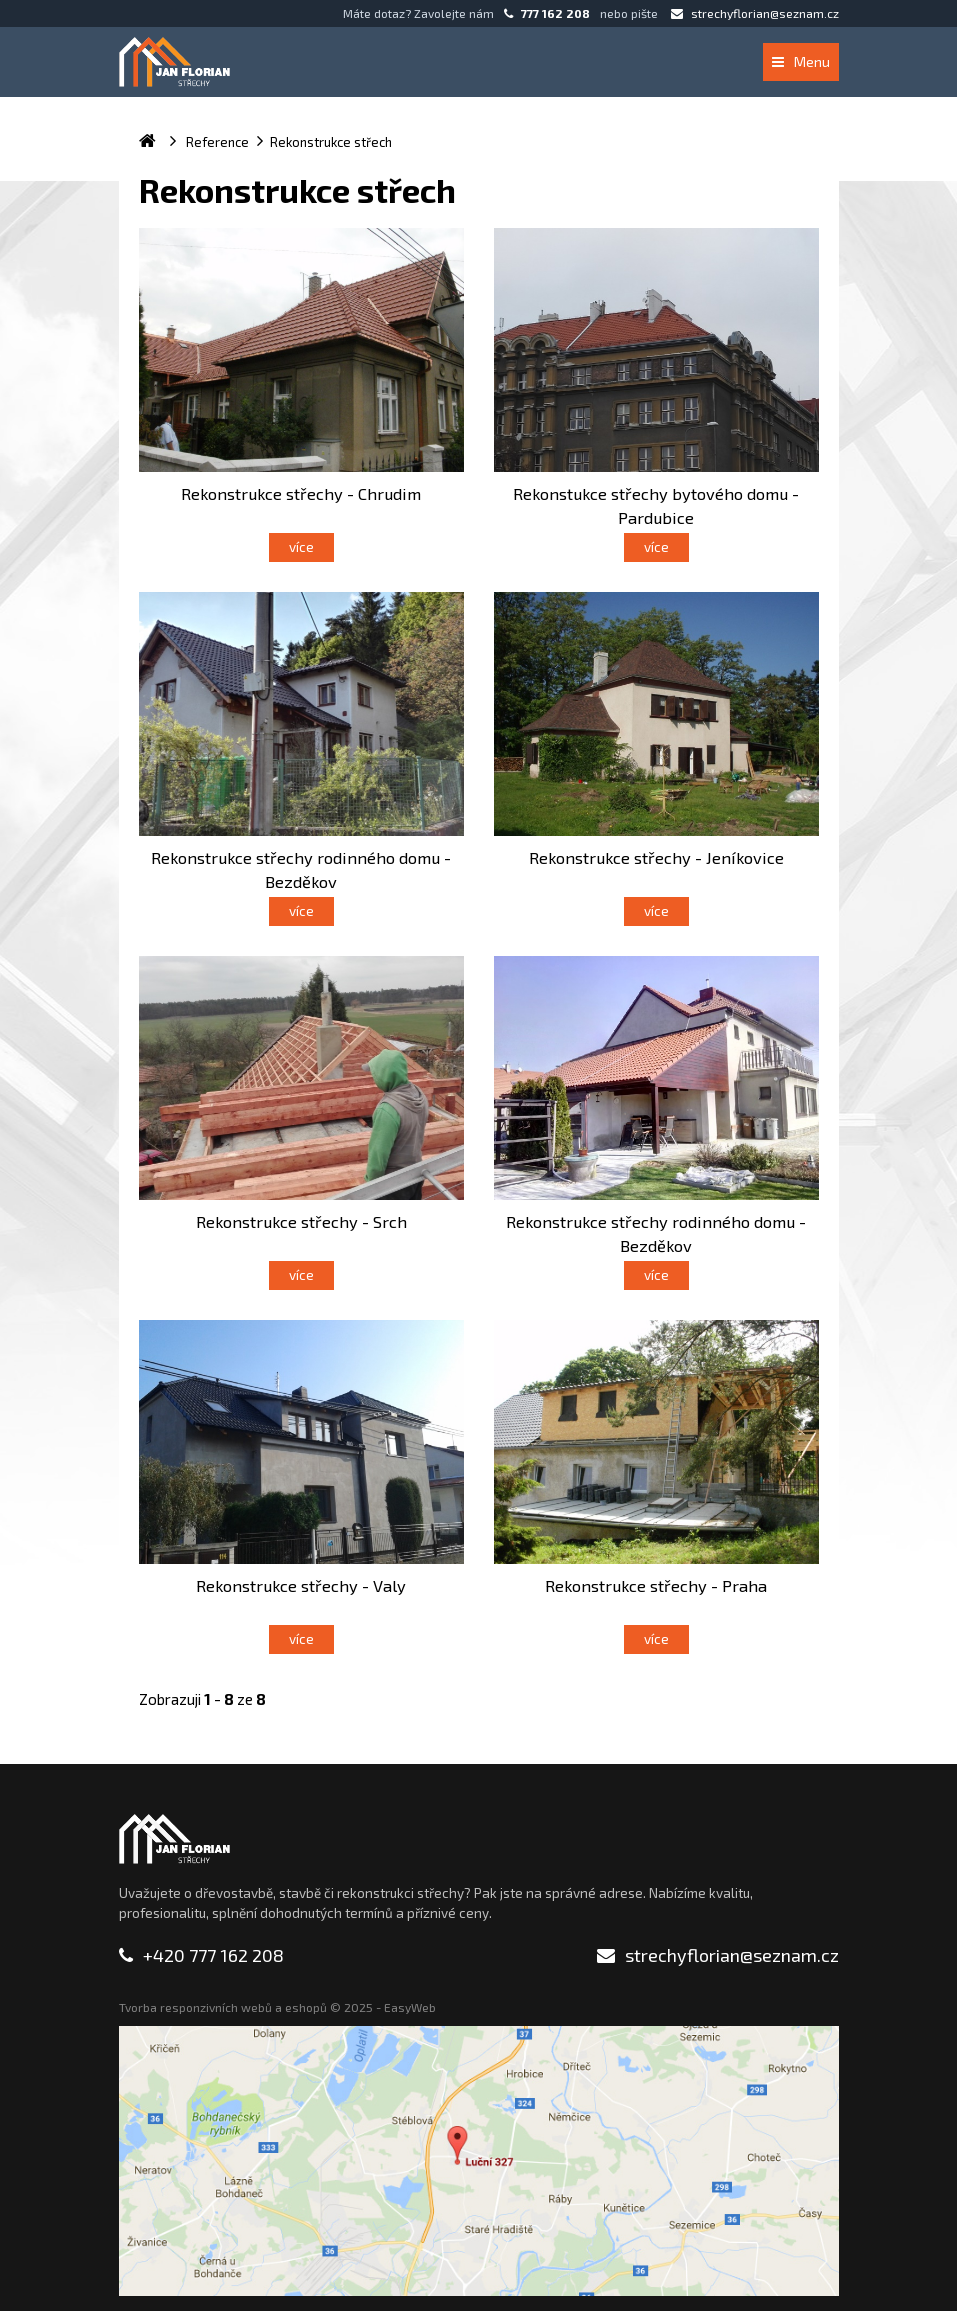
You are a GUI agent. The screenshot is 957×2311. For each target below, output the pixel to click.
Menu (801, 61)
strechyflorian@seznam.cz (755, 13)
